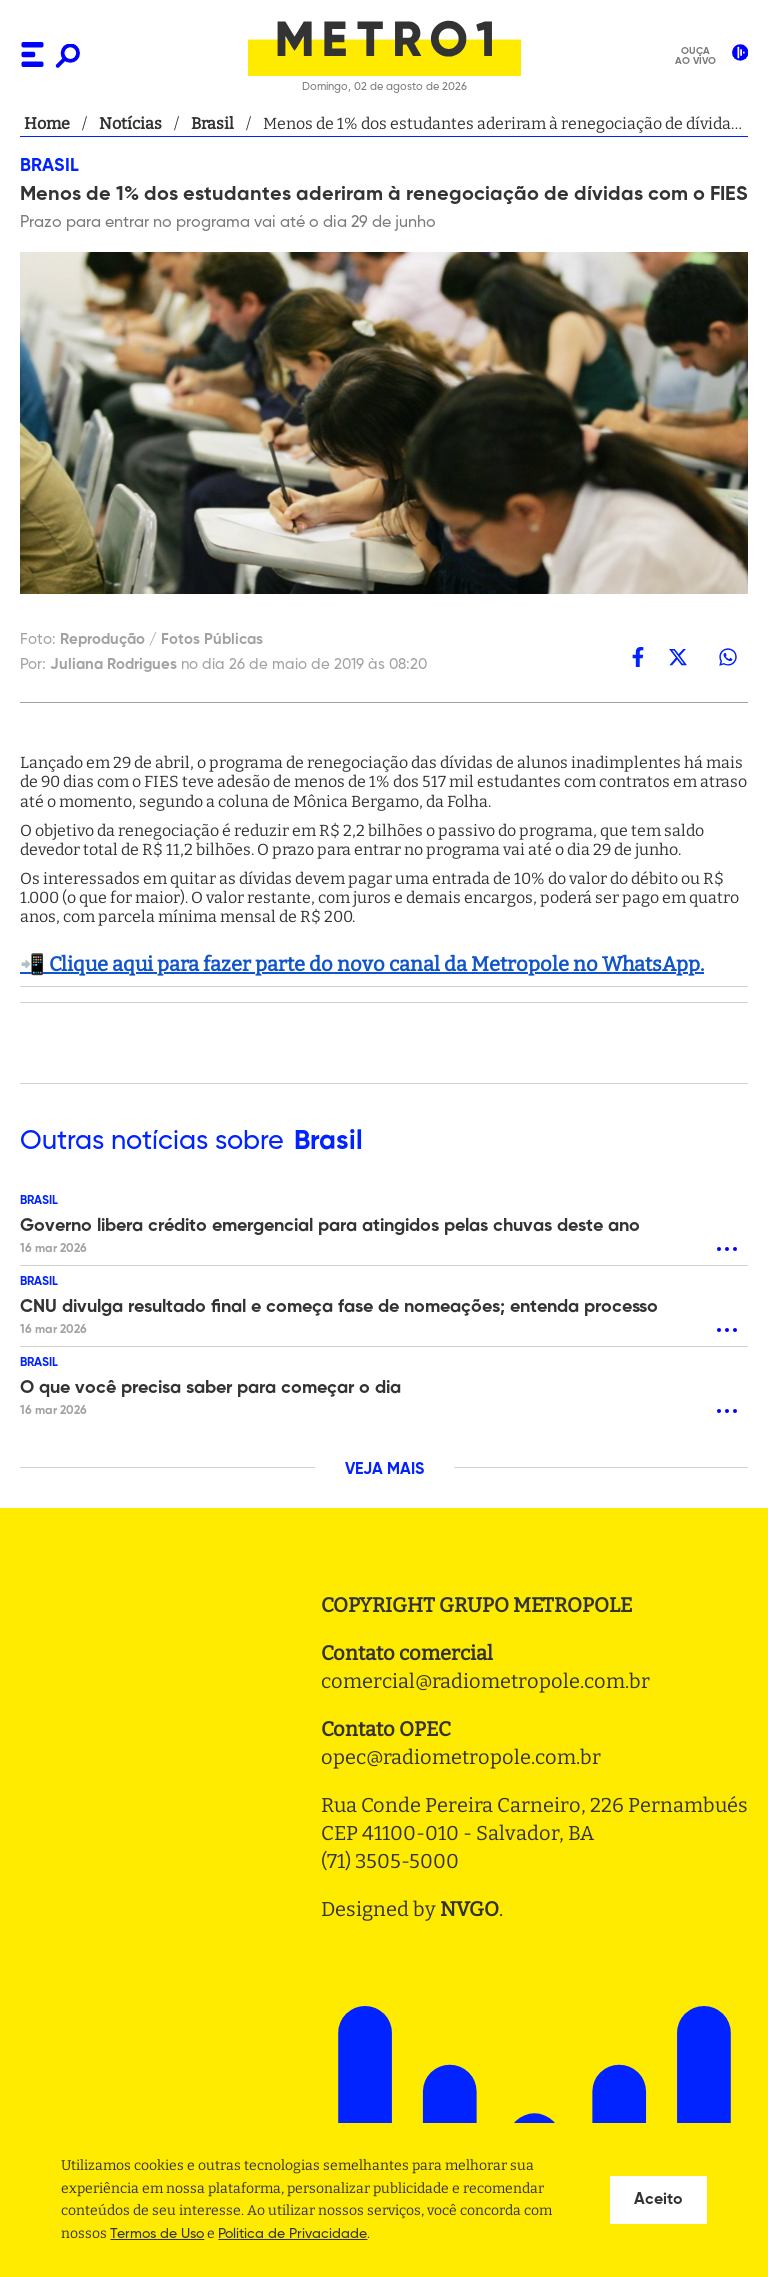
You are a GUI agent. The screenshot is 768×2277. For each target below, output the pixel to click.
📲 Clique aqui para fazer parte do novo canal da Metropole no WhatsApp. (362, 964)
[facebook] (638, 657)
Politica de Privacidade (292, 2234)
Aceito (658, 2200)
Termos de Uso (157, 2234)
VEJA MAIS (384, 1470)
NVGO (469, 1909)
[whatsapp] (728, 657)
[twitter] (678, 657)
